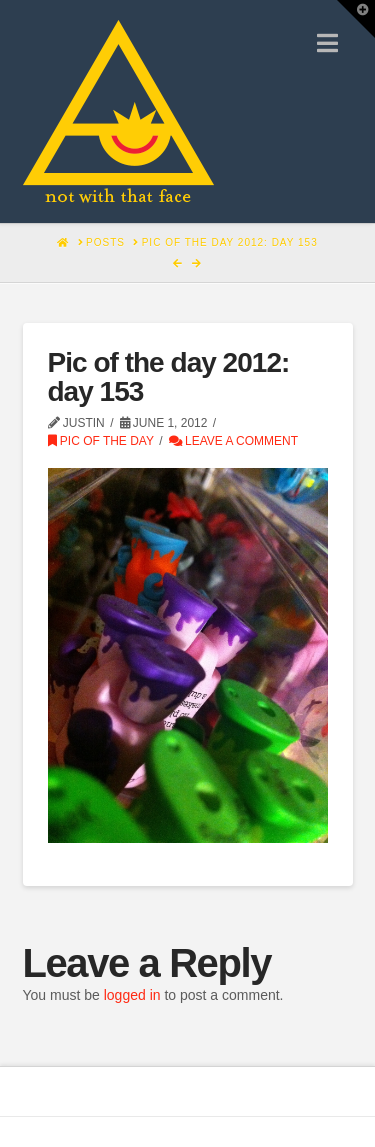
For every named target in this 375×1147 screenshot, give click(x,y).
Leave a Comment (233, 441)
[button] (327, 43)
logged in (132, 995)
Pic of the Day (101, 441)
